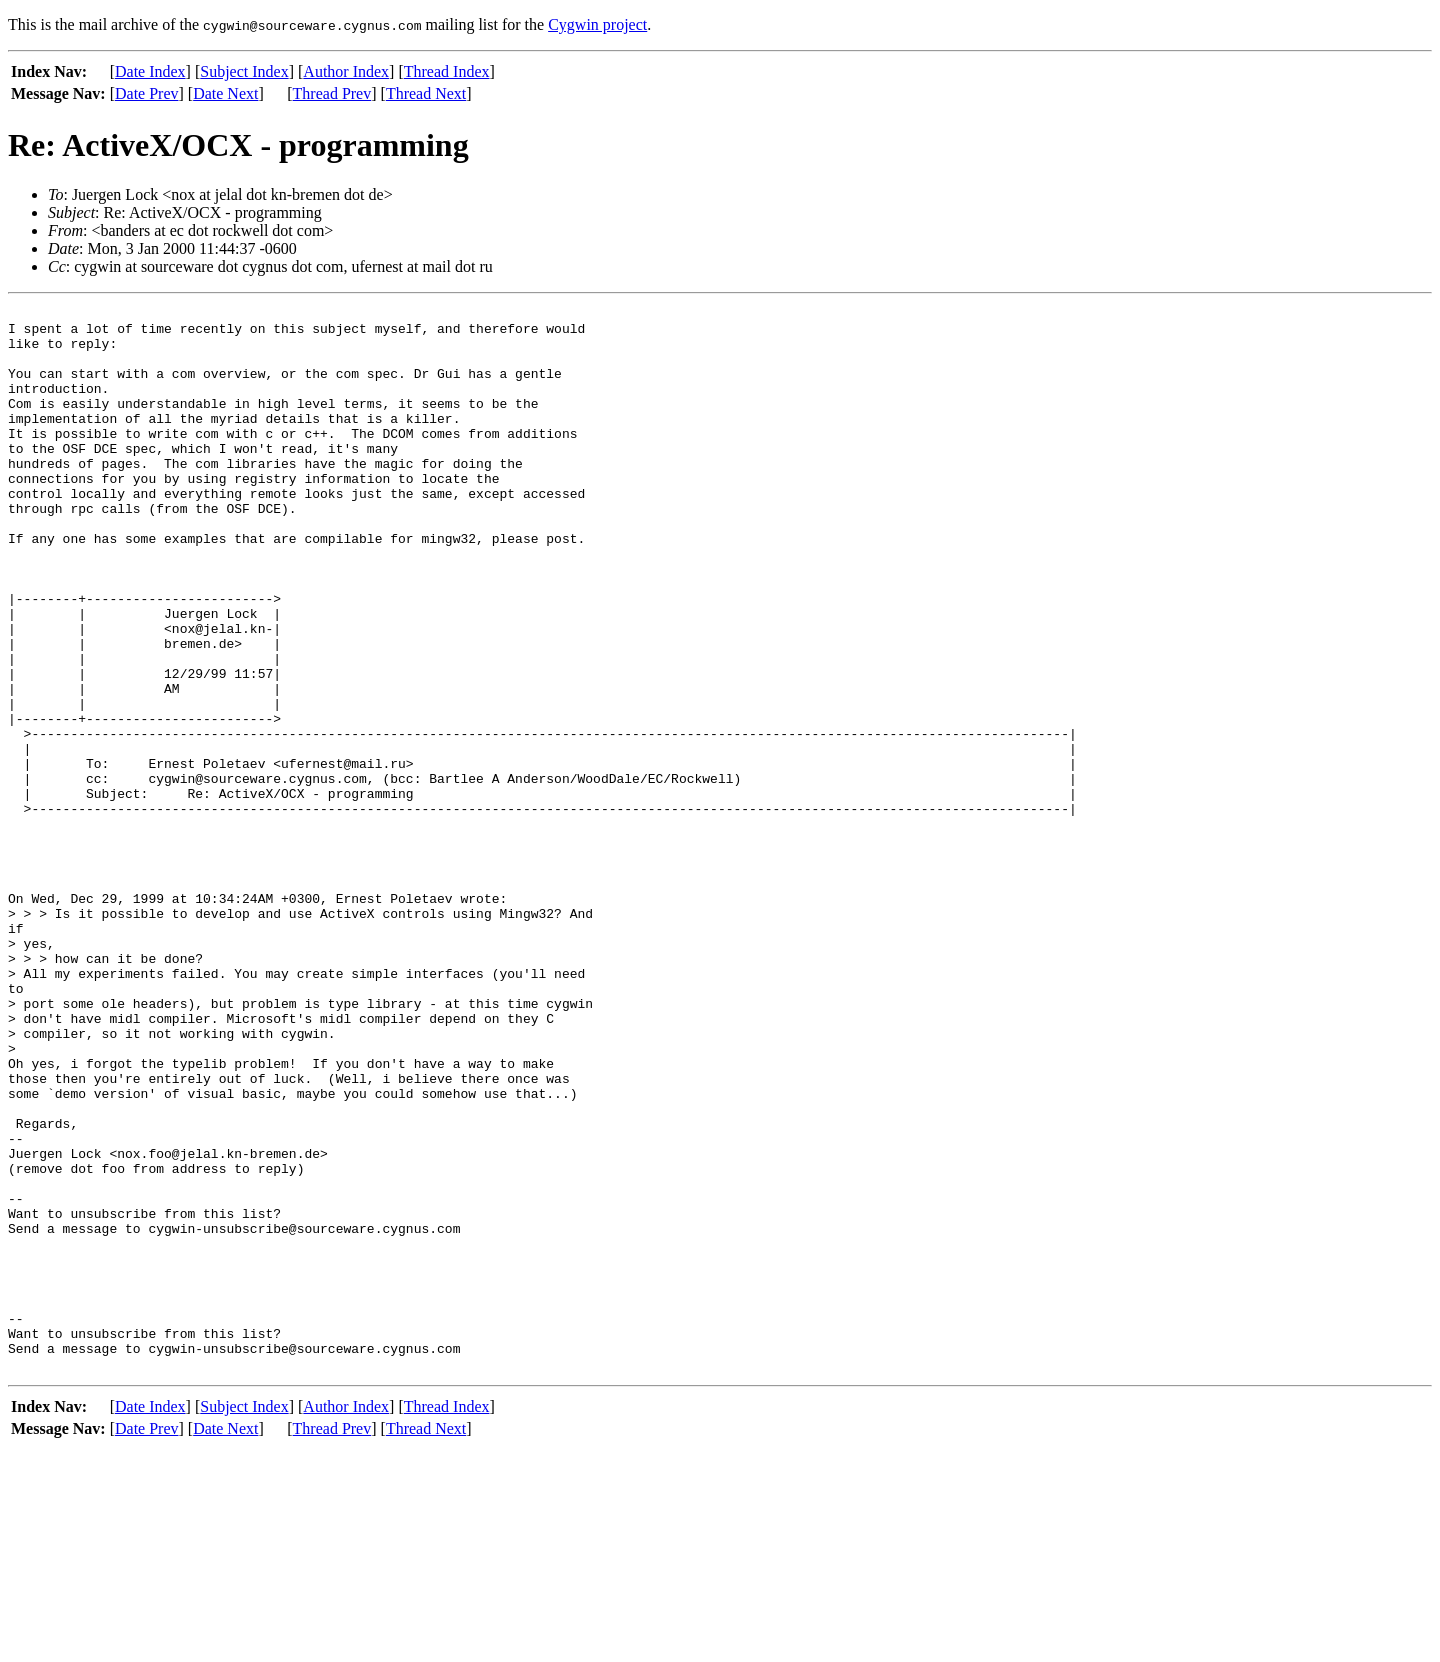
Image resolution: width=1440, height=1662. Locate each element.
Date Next (225, 93)
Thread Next (426, 93)
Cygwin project (597, 24)
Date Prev (147, 93)
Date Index (150, 71)
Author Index (346, 71)
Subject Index (244, 71)
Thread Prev (332, 93)
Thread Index (447, 71)
